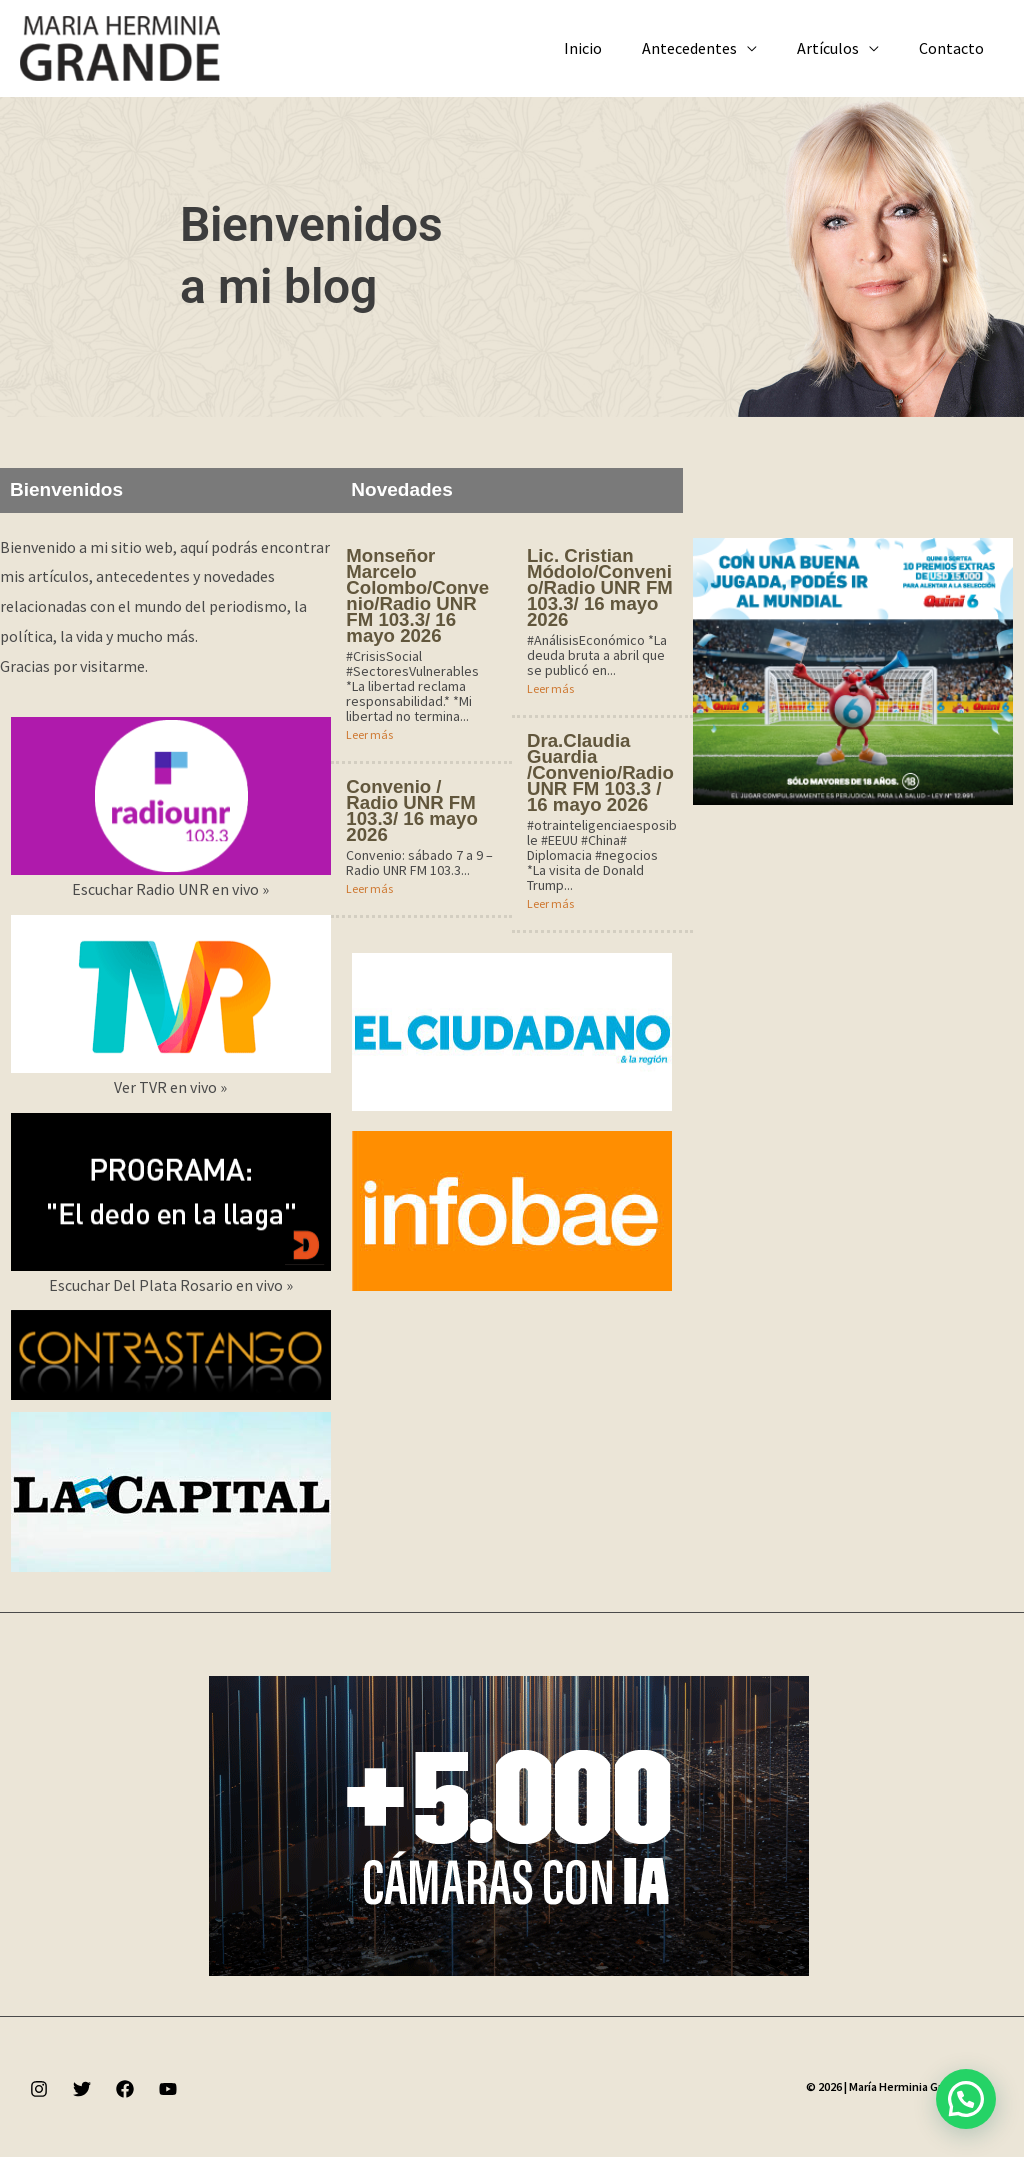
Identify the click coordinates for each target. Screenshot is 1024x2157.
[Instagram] (39, 2089)
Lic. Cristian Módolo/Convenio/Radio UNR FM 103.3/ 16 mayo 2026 (602, 587)
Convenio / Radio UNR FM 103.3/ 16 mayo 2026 (413, 810)
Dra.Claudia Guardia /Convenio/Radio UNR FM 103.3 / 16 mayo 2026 (599, 772)
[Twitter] (82, 2089)
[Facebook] (125, 2089)
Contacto (955, 48)
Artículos (840, 48)
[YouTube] (168, 2089)
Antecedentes (709, 48)
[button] (966, 2099)
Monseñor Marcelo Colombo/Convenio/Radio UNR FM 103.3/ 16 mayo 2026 (419, 595)
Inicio (611, 48)
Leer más (369, 734)
